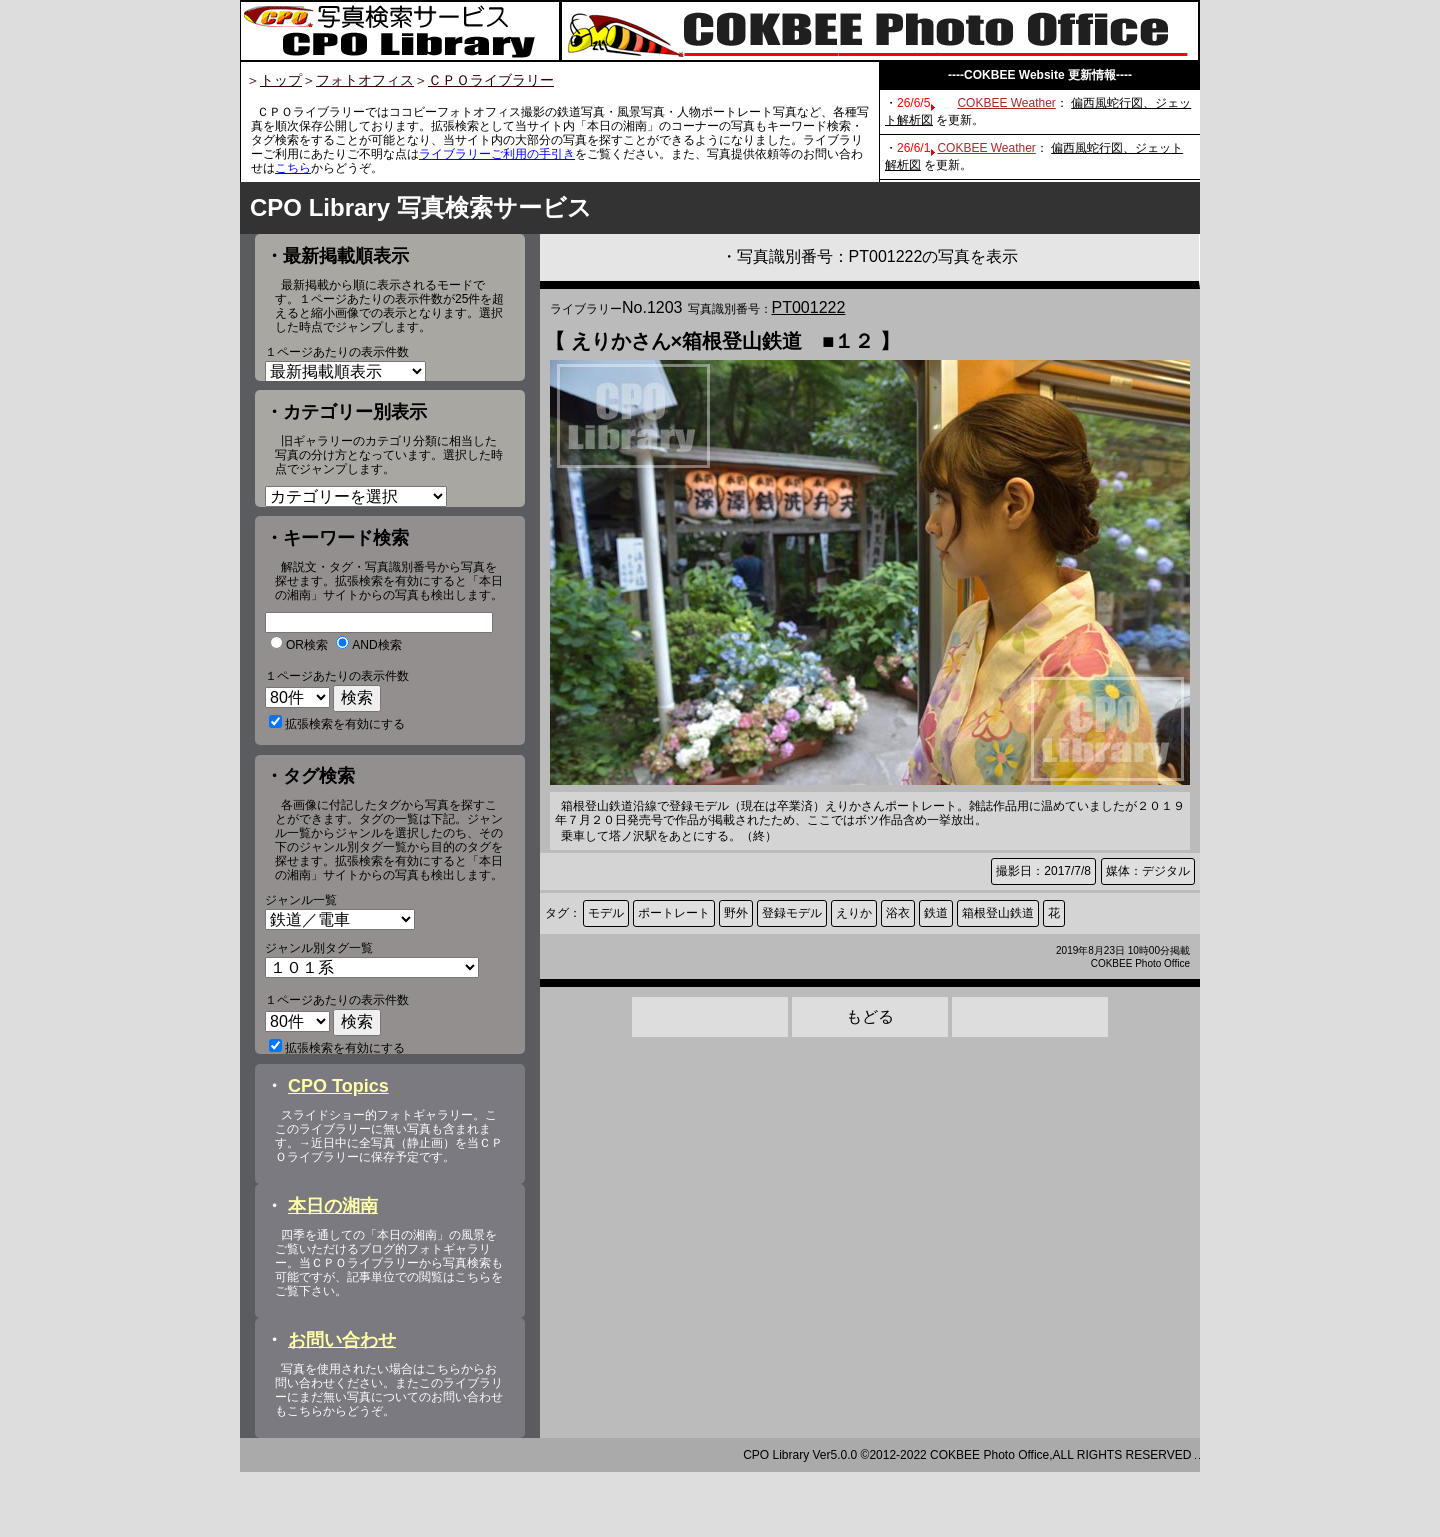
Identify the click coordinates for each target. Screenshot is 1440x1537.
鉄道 (936, 913)
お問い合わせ (342, 1405)
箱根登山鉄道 (998, 913)
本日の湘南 (333, 1271)
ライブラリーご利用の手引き (497, 154)
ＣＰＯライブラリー (491, 80)
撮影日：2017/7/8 (1043, 871)
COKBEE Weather (1006, 103)
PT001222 (809, 307)
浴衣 (898, 913)
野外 (736, 913)
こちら (293, 168)
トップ (281, 80)
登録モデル (792, 913)
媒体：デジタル (1148, 871)
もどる (870, 1016)
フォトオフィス (365, 80)
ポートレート (674, 913)
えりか (854, 913)
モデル (606, 913)
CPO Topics (338, 1151)
